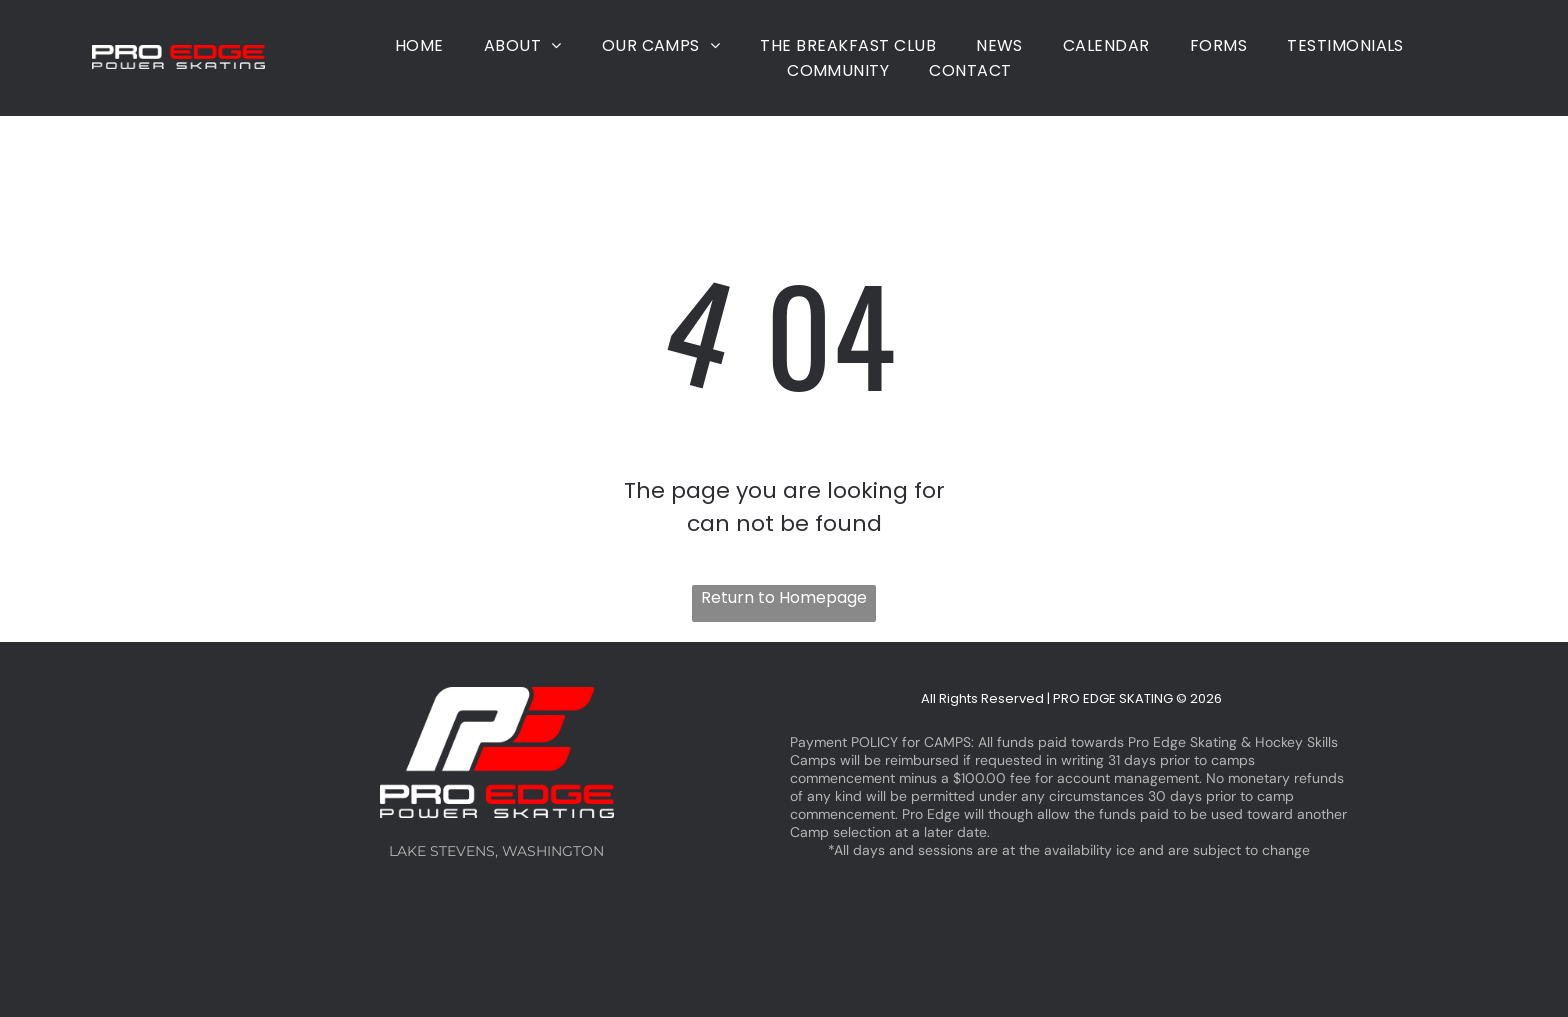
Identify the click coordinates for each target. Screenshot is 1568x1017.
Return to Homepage (784, 597)
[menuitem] (419, 45)
